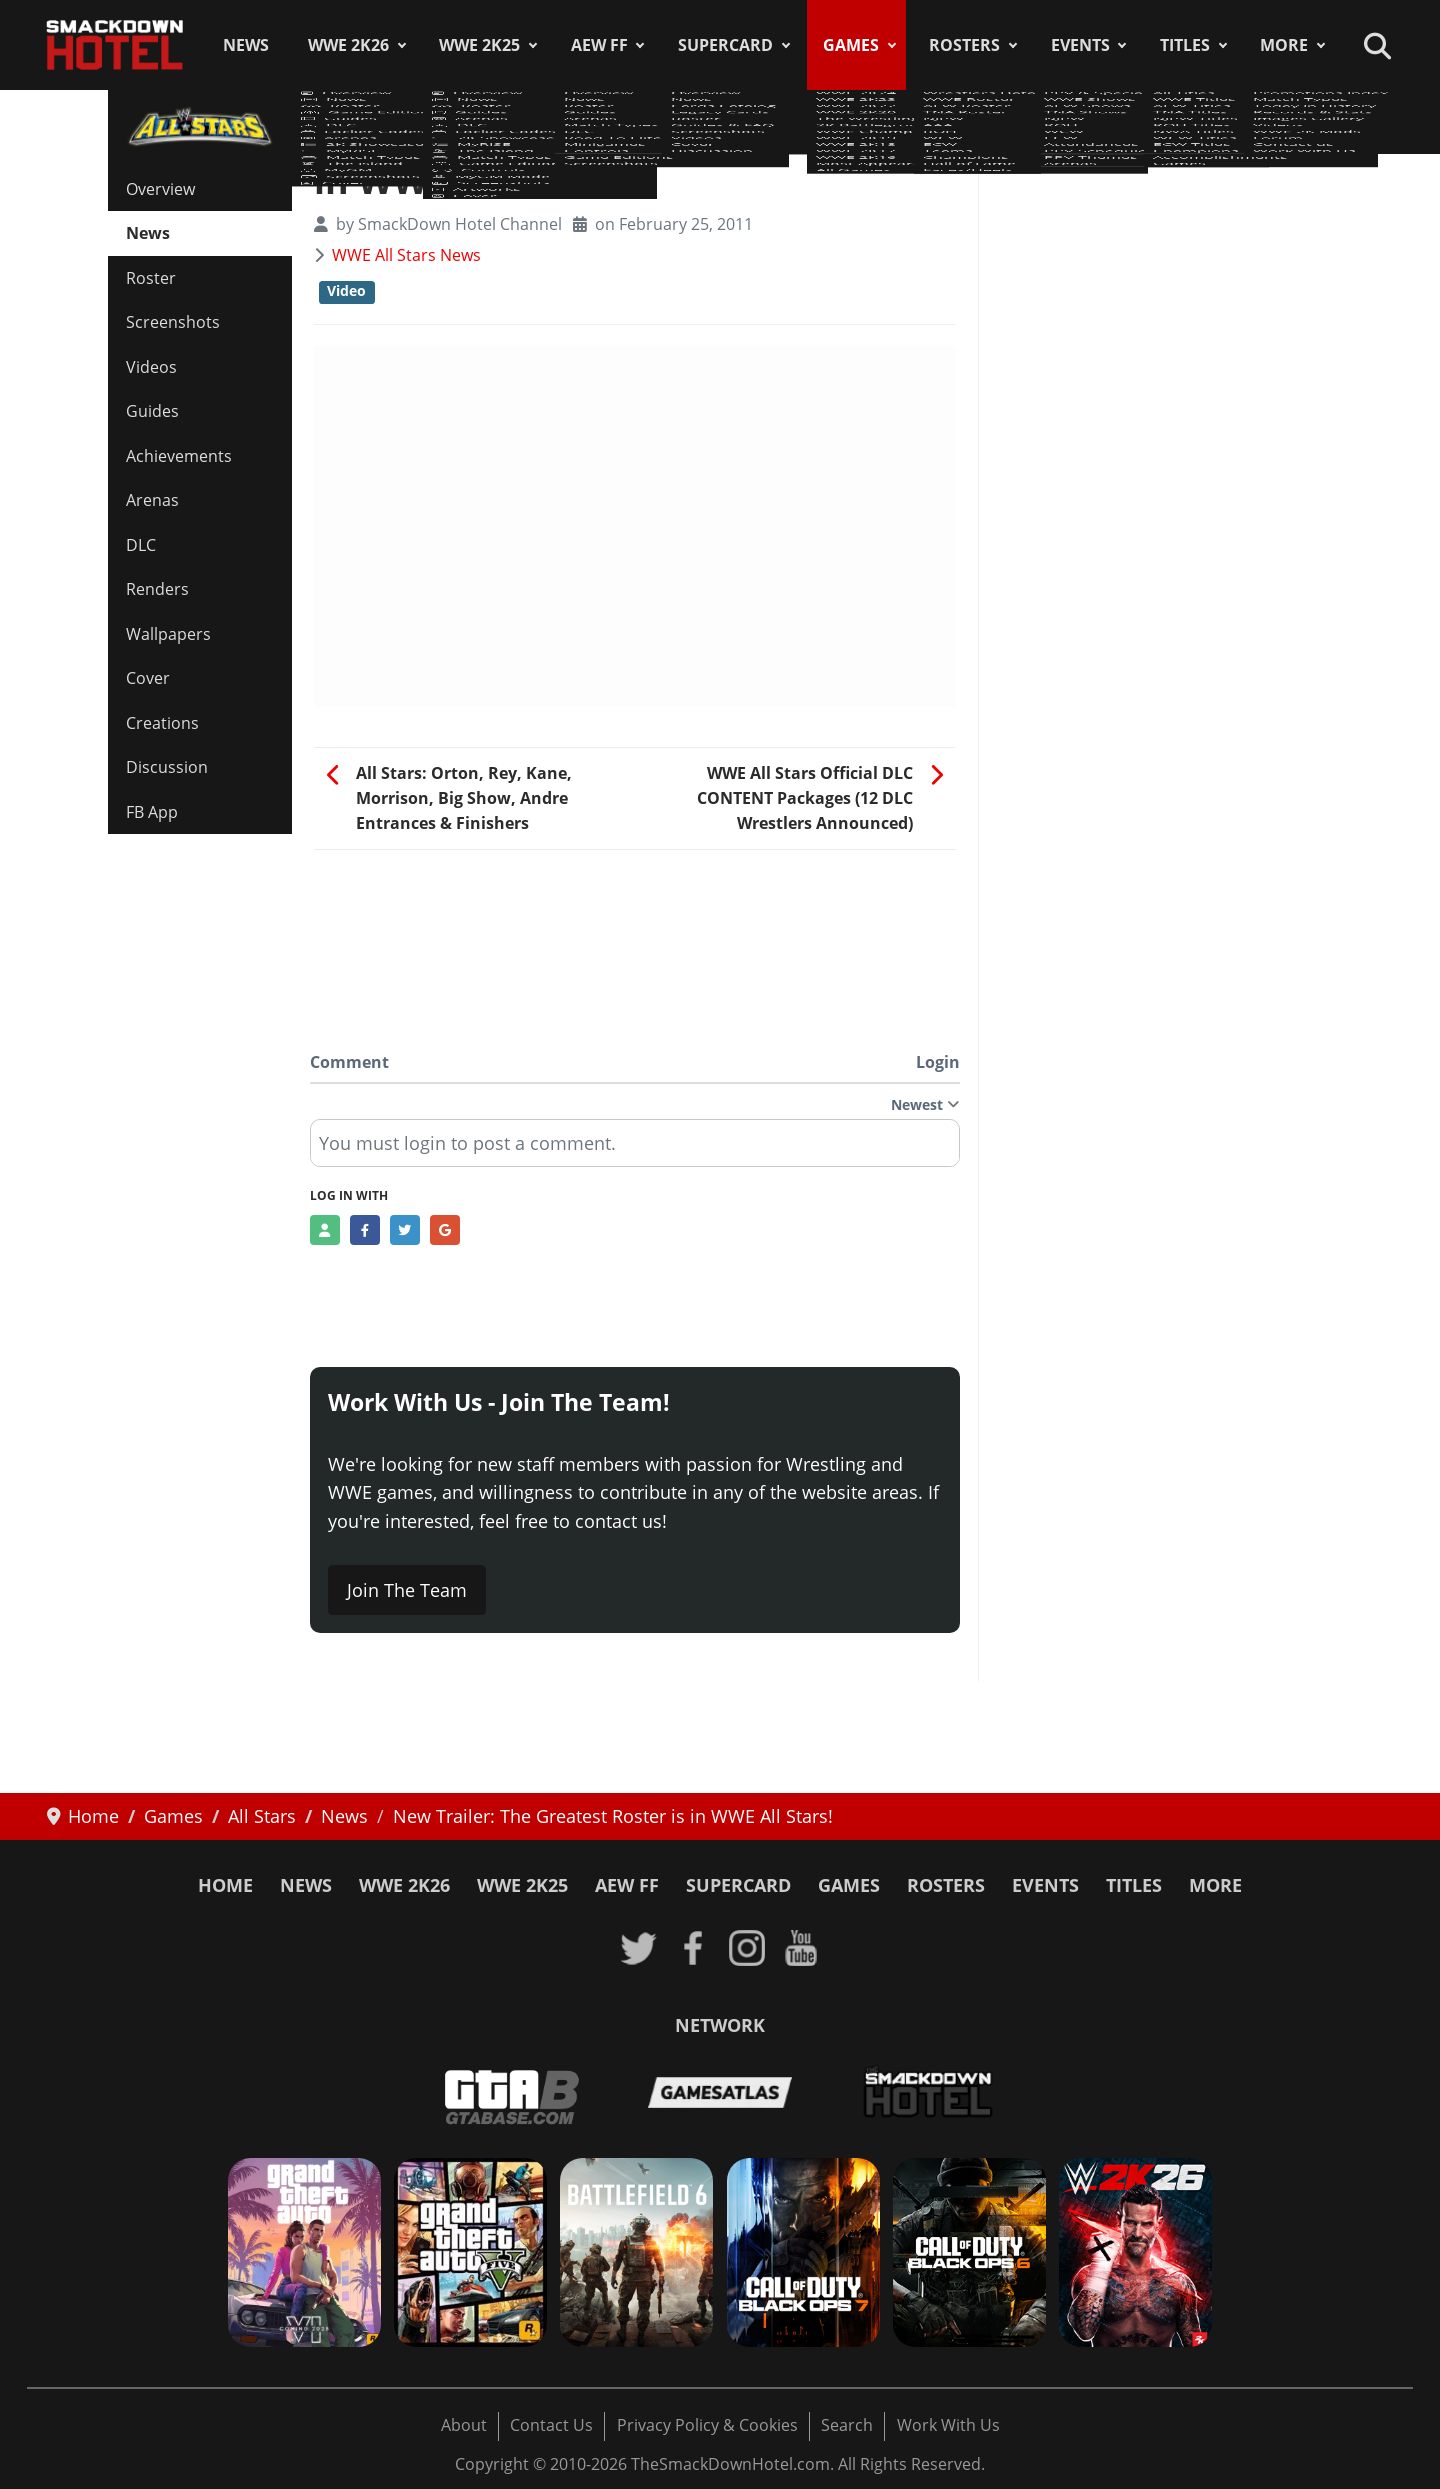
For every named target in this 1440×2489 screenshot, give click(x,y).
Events (1080, 45)
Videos (151, 367)
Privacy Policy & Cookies (707, 2425)
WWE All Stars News (406, 255)
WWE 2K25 (479, 45)
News (246, 45)
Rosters (964, 45)
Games (851, 45)
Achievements (179, 456)
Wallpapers (168, 634)
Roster (151, 278)
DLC (141, 545)
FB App (152, 812)
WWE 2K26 (348, 45)
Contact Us (551, 2425)
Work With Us (948, 2425)
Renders (157, 589)
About (464, 2425)
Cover (148, 678)
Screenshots (173, 322)
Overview (160, 189)
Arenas (152, 500)
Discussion (167, 767)
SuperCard (725, 45)
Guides (152, 411)
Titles (1185, 45)
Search (847, 2425)
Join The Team (407, 1590)
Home (225, 1885)
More (1284, 45)
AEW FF (599, 45)
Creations (162, 723)
